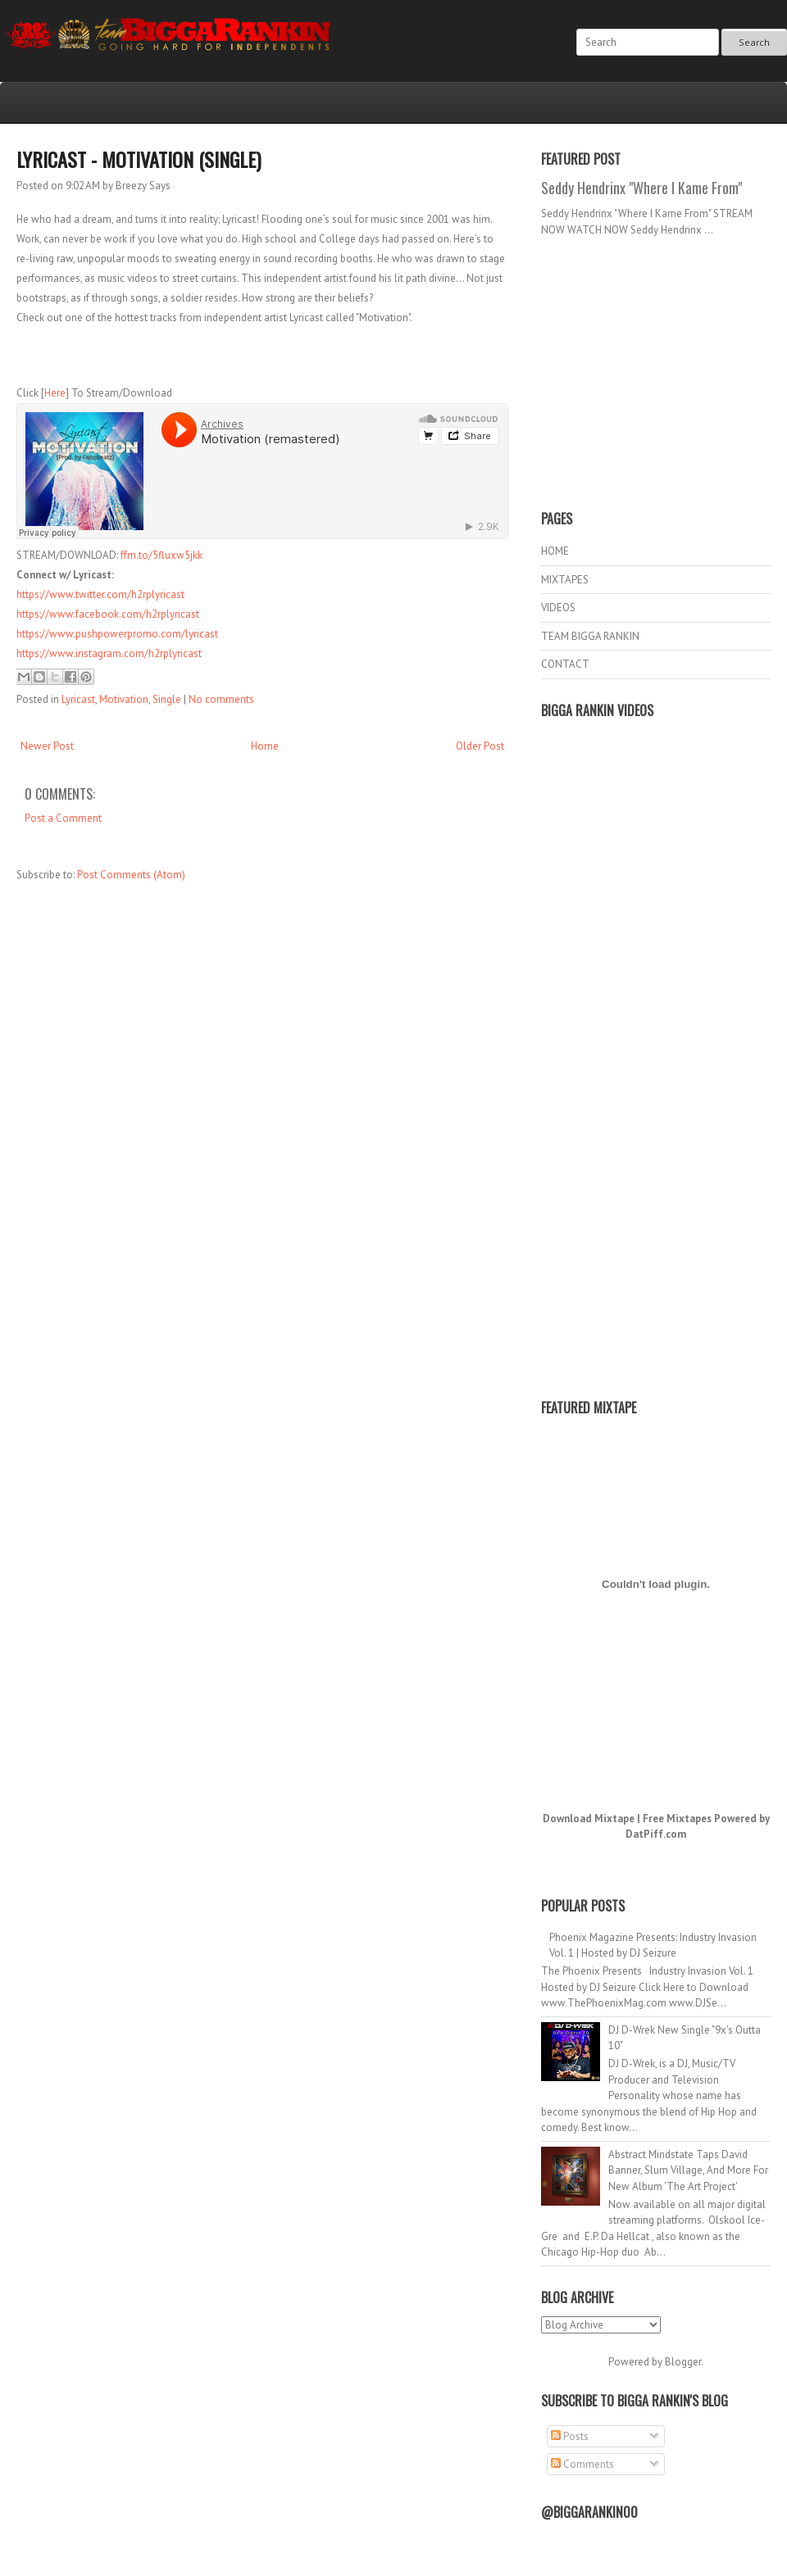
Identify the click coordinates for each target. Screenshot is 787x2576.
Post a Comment (63, 818)
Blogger (683, 2362)
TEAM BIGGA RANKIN (590, 636)
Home (265, 746)
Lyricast (78, 699)
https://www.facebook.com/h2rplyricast (107, 614)
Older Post (480, 746)
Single (166, 699)
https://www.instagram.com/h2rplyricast (109, 653)
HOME (555, 551)
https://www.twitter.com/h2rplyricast (100, 594)
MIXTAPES (565, 580)
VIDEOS (558, 608)
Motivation (123, 699)
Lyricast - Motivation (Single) (138, 159)
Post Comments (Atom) (131, 875)
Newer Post (47, 746)
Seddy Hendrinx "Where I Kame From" (641, 187)
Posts (570, 2436)
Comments (582, 2464)
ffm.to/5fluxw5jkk (161, 555)
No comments (221, 699)
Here (55, 393)
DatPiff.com (656, 1834)
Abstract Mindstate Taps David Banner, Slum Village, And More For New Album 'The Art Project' (688, 2170)
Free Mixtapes (677, 1818)
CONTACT (565, 664)
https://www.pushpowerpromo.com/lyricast (117, 634)
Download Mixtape (589, 1818)
